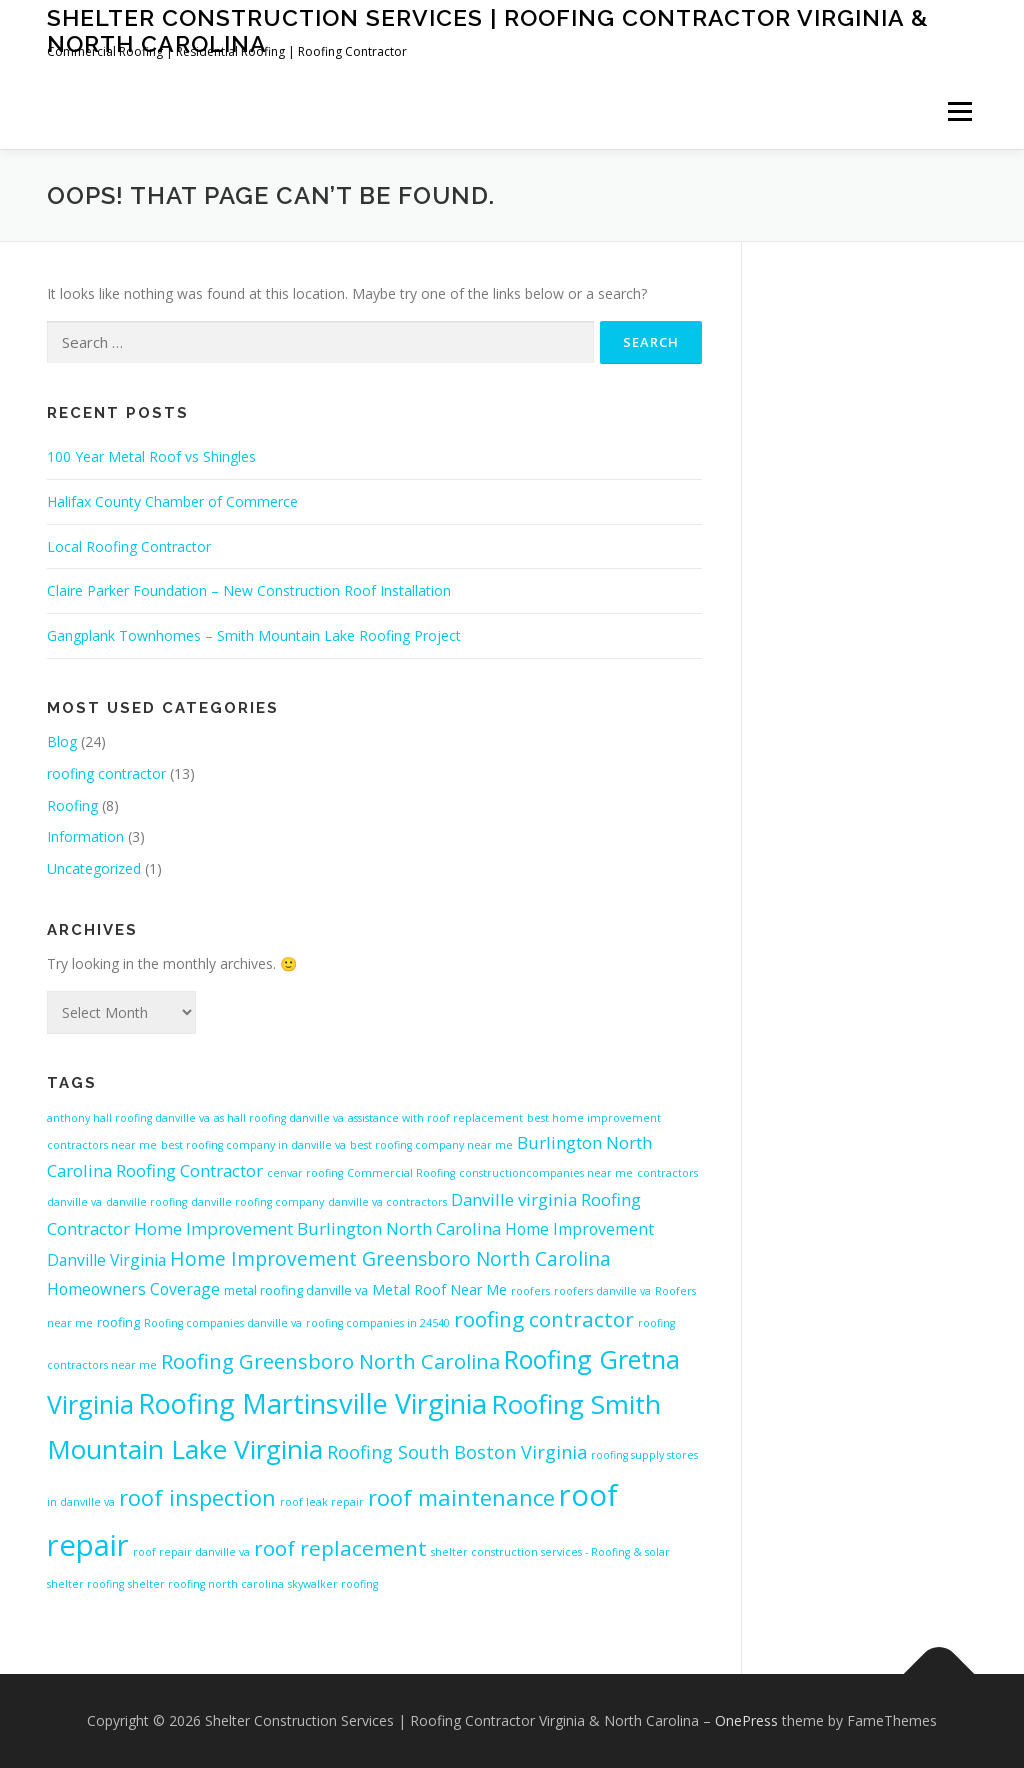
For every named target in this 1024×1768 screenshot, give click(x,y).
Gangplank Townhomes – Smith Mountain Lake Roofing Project (254, 635)
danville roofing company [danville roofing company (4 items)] (257, 1202)
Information (85, 836)
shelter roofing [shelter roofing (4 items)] (85, 1584)
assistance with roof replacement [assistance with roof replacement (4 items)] (435, 1118)
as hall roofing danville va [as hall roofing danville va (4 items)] (279, 1118)
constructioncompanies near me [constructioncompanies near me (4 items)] (546, 1173)
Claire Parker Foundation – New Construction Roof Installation (249, 590)
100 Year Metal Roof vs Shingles (151, 456)
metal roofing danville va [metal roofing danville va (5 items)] (296, 1290)
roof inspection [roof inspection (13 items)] (197, 1497)
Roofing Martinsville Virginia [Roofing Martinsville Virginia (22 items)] (312, 1403)
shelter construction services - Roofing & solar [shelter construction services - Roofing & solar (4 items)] (550, 1552)
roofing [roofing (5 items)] (118, 1322)
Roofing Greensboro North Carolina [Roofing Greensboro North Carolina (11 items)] (330, 1361)
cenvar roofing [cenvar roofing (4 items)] (305, 1173)
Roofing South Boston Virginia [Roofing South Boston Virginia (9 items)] (457, 1452)
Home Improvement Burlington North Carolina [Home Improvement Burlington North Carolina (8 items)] (317, 1228)
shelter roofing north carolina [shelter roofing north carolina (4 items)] (206, 1584)
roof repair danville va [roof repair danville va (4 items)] (191, 1552)
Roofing (72, 805)
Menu (959, 111)
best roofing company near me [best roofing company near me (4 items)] (431, 1145)
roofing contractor (106, 773)
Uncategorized (94, 868)
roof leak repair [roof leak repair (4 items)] (322, 1502)
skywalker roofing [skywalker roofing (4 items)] (333, 1584)
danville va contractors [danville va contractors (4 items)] (387, 1202)
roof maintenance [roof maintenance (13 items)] (461, 1497)
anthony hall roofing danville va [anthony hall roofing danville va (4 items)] (128, 1118)
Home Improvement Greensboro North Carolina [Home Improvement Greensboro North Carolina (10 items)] (390, 1259)
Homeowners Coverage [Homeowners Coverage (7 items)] (133, 1289)
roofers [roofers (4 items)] (530, 1291)
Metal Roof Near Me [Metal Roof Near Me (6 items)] (439, 1289)
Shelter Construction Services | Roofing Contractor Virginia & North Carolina (488, 30)
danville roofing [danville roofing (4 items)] (146, 1202)
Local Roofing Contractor (129, 546)
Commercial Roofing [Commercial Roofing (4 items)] (401, 1173)
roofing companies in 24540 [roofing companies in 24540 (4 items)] (378, 1323)
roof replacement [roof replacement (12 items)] (340, 1548)
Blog (62, 741)
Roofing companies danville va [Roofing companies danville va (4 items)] (223, 1323)
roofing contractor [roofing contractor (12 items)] (544, 1319)
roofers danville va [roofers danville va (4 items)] (602, 1291)
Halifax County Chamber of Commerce (172, 501)
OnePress (746, 1720)
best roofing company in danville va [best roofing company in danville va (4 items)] (253, 1145)
